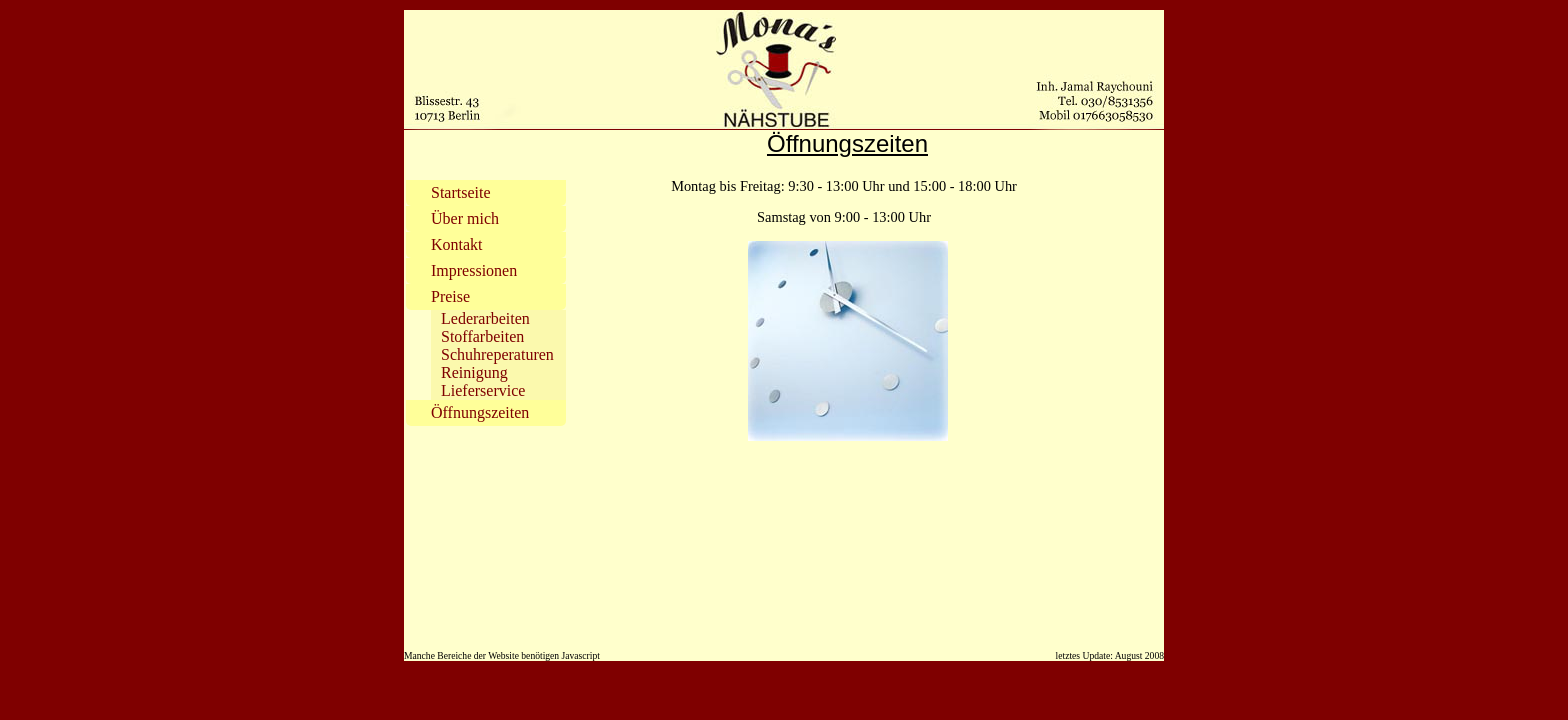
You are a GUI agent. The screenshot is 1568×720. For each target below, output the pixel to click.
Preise (450, 296)
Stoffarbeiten (482, 336)
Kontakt (457, 244)
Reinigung (474, 372)
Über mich (465, 218)
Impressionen (474, 270)
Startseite (461, 192)
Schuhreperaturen (497, 354)
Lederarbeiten (485, 318)
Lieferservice (483, 390)
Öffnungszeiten (480, 412)
